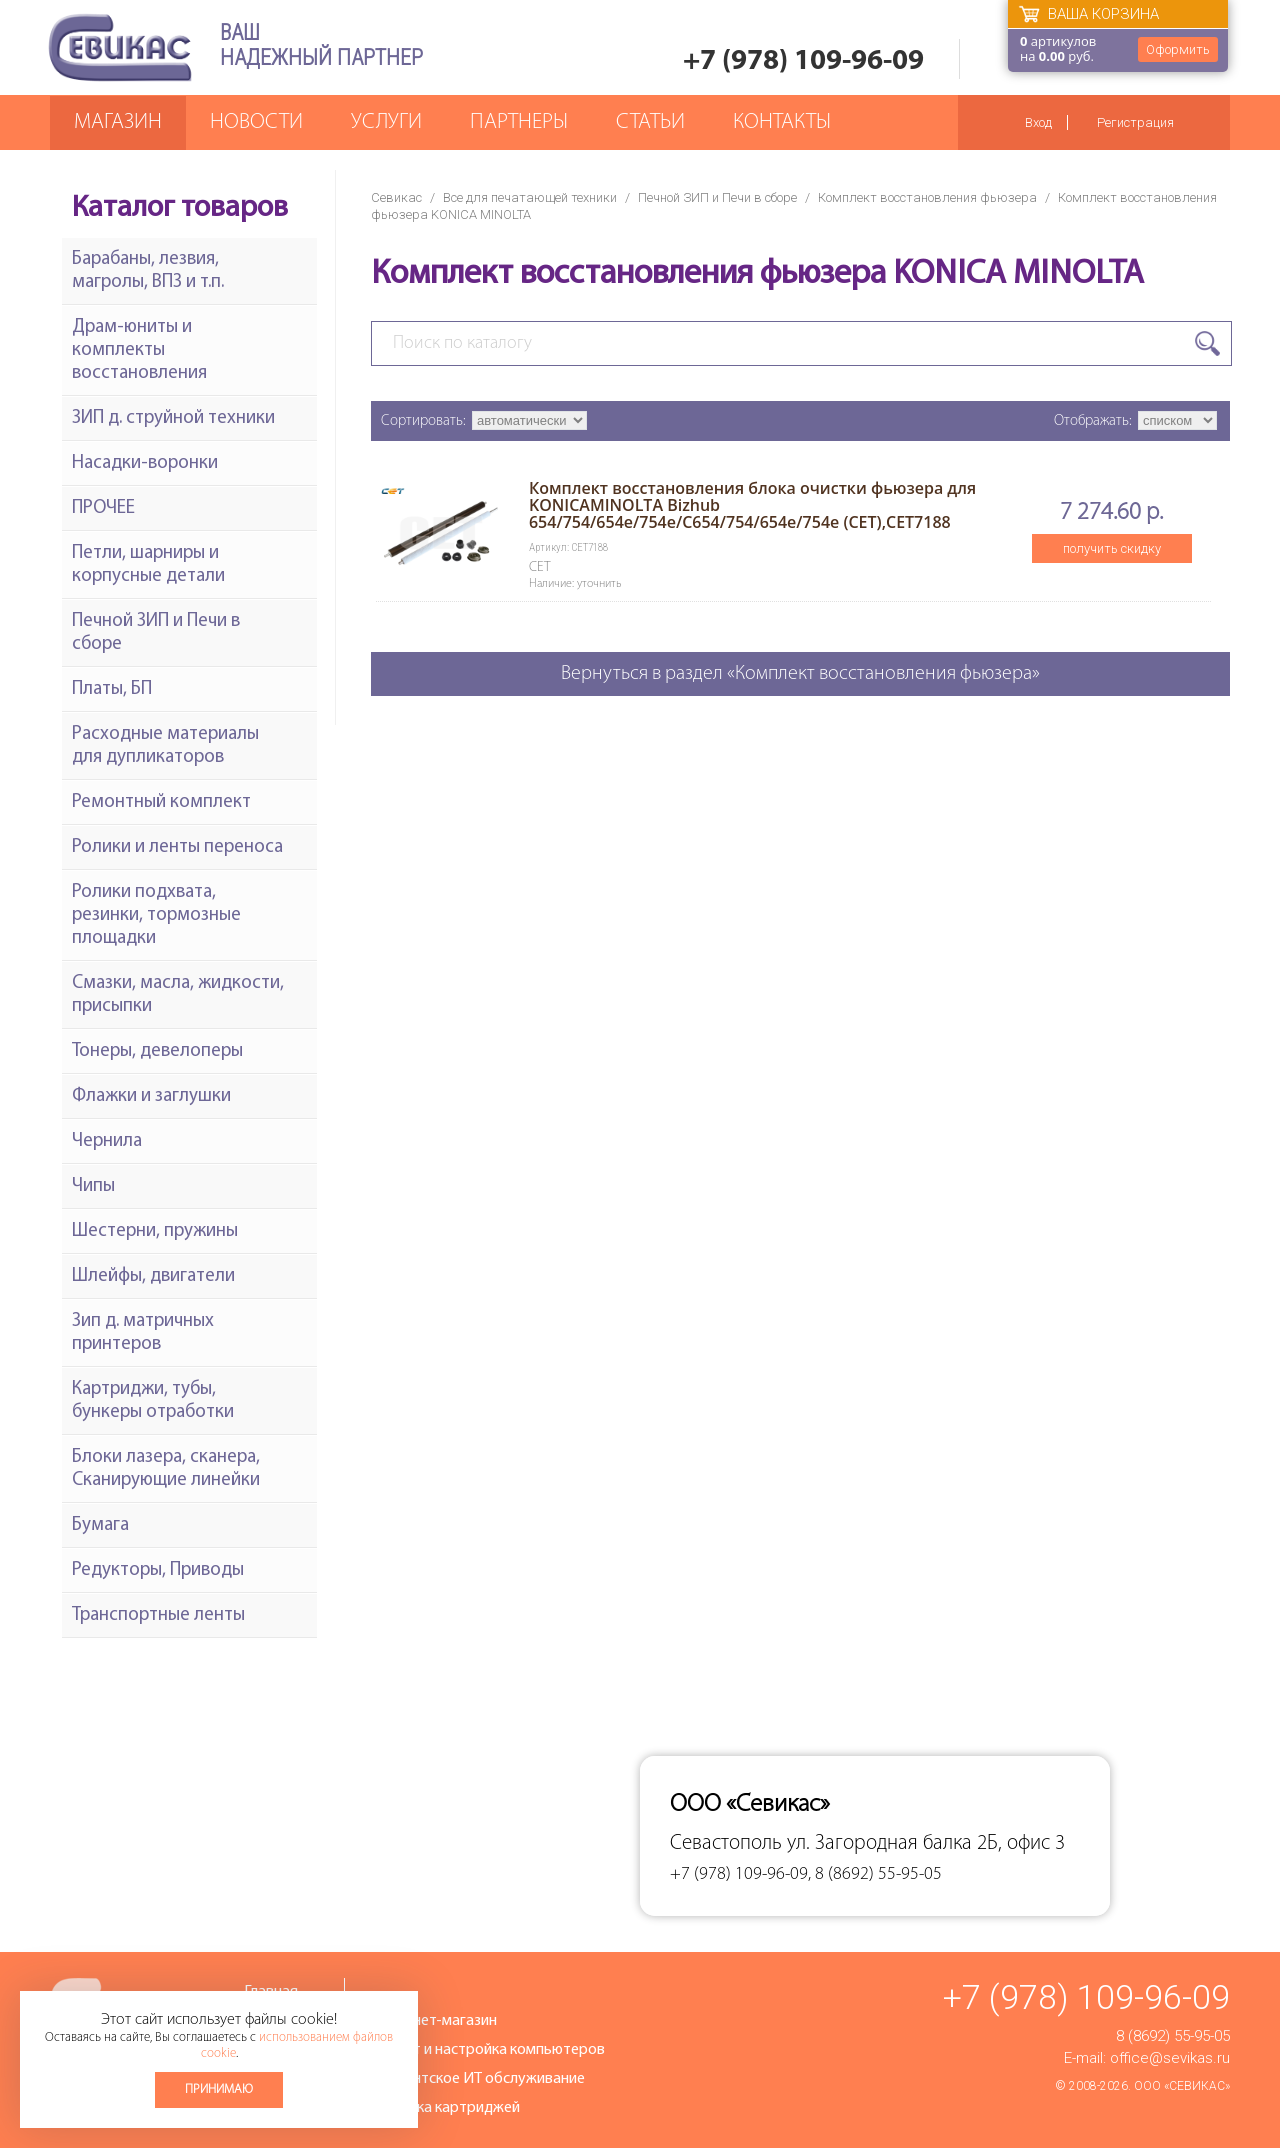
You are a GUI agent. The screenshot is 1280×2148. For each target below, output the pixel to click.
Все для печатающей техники (530, 197)
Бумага (100, 1525)
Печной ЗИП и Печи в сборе (717, 197)
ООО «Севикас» (1182, 2086)
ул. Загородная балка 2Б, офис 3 (926, 1843)
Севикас (396, 197)
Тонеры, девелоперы (157, 1051)
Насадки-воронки (145, 463)
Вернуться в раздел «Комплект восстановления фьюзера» (800, 674)
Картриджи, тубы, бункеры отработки (153, 1401)
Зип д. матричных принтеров (143, 1333)
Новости (256, 122)
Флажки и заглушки (151, 1096)
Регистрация (1135, 122)
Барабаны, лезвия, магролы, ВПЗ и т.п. (148, 271)
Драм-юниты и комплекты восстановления (139, 350)
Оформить (1178, 49)
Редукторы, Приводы (158, 1570)
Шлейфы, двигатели (153, 1276)
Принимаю (219, 2089)
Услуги (386, 122)
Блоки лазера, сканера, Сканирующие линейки (166, 1469)
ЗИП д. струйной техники (173, 418)
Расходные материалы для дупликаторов (165, 746)
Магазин (118, 122)
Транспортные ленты (158, 1615)
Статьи (650, 122)
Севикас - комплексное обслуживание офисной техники (120, 47)
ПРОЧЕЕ (103, 508)
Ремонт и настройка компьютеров (487, 2050)
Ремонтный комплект (161, 802)
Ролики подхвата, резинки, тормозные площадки (156, 915)
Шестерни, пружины (155, 1231)
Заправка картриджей (444, 2108)
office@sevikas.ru (1170, 2058)
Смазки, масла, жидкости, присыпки (178, 995)
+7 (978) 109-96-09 (803, 61)
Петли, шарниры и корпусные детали (148, 565)
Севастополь (726, 1843)
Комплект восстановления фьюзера (927, 197)
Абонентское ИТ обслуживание (477, 2079)
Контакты (782, 122)
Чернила (107, 1141)
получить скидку (1112, 548)
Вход (1038, 122)
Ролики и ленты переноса (177, 847)
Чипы (93, 1186)
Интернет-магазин (433, 2021)
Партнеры (519, 122)
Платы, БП (112, 689)
